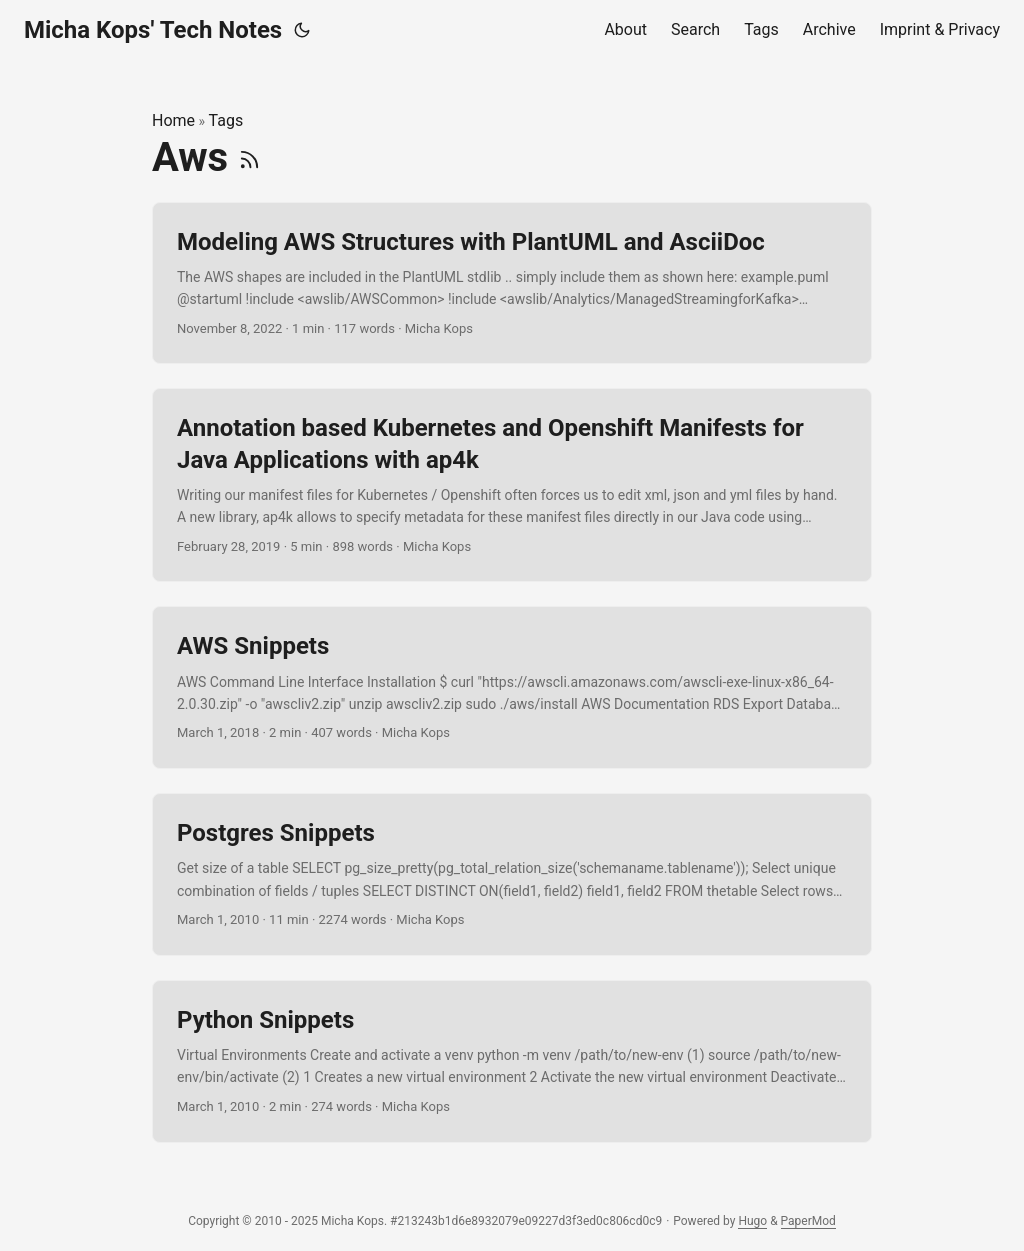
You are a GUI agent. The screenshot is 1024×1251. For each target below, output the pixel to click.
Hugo (752, 1221)
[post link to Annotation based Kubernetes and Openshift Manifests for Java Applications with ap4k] (512, 485)
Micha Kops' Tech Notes (153, 30)
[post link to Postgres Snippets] (512, 874)
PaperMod (808, 1221)
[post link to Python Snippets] (512, 1061)
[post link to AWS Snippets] (512, 687)
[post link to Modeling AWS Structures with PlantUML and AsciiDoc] (512, 283)
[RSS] (249, 157)
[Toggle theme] (302, 30)
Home (173, 120)
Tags (226, 120)
